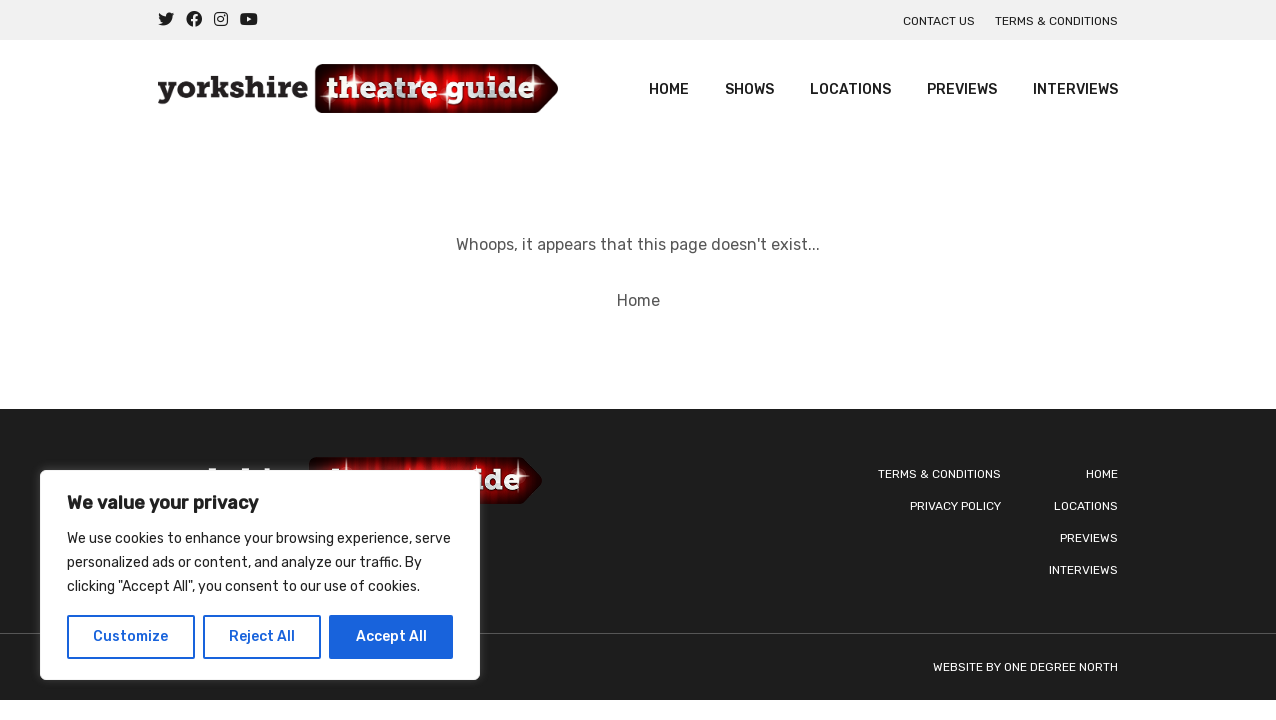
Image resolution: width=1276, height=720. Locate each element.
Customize (130, 636)
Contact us (939, 21)
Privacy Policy (955, 506)
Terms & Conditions (1056, 21)
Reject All (262, 636)
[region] (260, 575)
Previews (962, 89)
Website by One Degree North (1025, 667)
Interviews (1075, 89)
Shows (749, 89)
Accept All (391, 636)
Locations (850, 89)
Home (669, 89)
